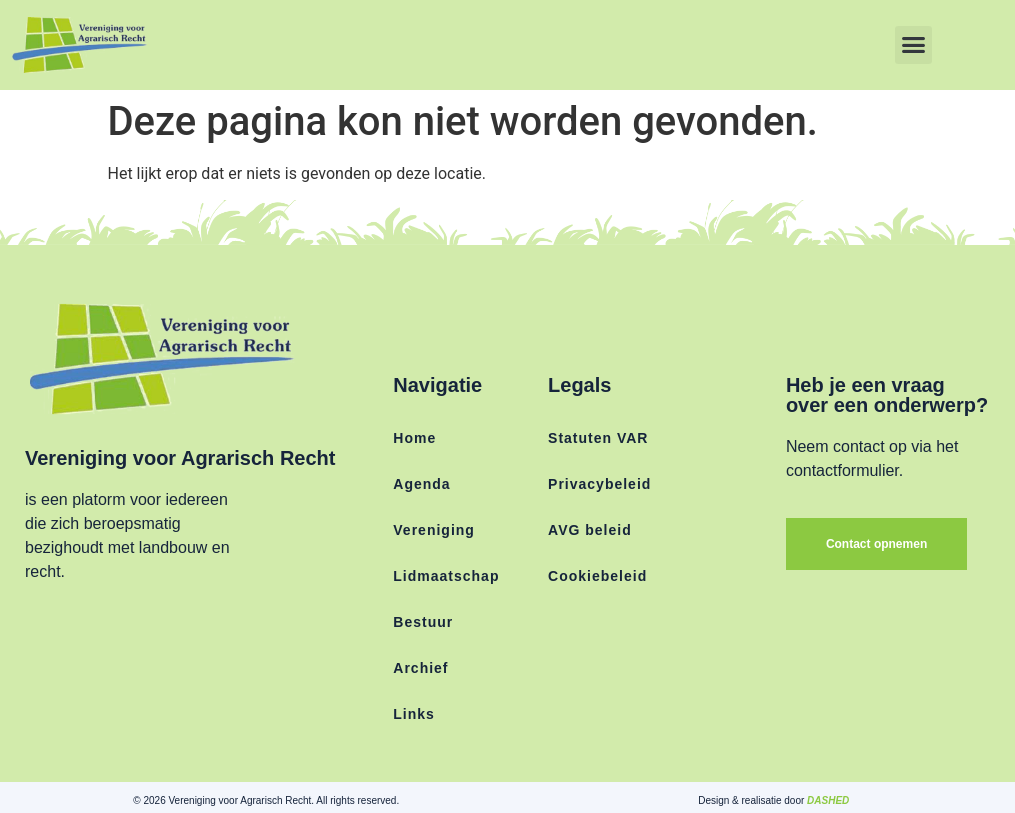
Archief (420, 668)
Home (414, 438)
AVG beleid (590, 530)
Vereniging (434, 530)
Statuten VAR (598, 438)
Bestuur (423, 622)
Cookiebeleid (597, 576)
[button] (914, 45)
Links (414, 714)
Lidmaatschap (446, 576)
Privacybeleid (599, 484)
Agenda (421, 484)
